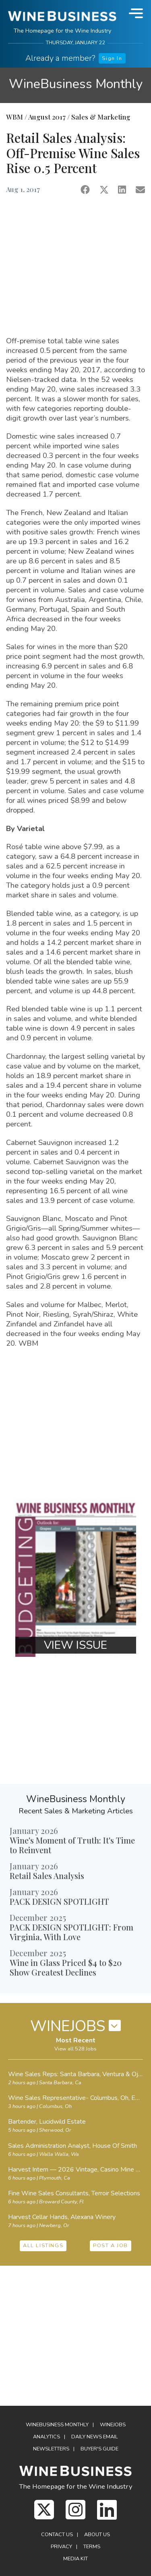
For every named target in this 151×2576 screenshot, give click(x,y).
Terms (91, 2546)
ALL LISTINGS (43, 2245)
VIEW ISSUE (75, 1645)
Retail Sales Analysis (47, 1875)
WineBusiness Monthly (76, 84)
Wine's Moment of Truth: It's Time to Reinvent (72, 1845)
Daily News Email (94, 2436)
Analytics (46, 2436)
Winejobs (113, 2424)
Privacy (61, 2546)
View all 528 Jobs (75, 2048)
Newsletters (51, 2448)
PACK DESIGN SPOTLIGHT (59, 1901)
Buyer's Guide (99, 2448)
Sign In (112, 58)
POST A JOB (110, 2245)
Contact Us (57, 2534)
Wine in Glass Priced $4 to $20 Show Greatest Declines (66, 1967)
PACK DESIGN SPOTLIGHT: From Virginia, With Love (71, 1932)
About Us (97, 2534)
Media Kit (75, 2558)
